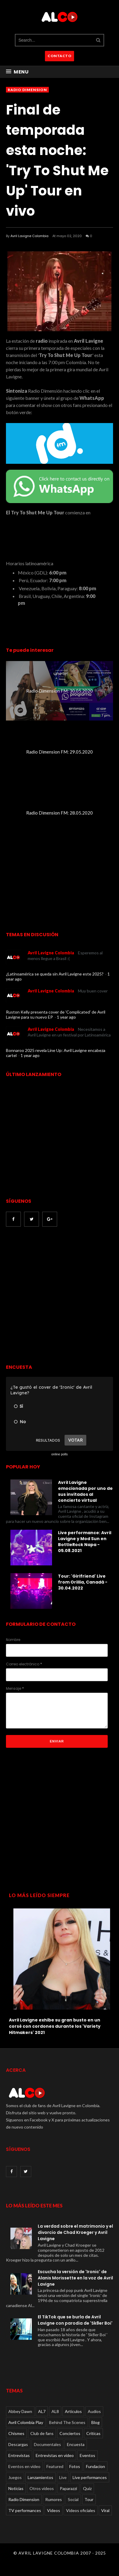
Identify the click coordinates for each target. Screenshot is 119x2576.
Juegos (15, 2477)
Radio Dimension (27, 89)
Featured (54, 2466)
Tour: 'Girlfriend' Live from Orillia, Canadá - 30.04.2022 (82, 1582)
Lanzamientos (40, 2477)
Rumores (53, 2499)
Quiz (87, 2488)
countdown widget (59, 534)
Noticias (16, 2488)
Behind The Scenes (67, 2422)
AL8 (55, 2411)
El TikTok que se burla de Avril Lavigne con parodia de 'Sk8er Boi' (75, 2320)
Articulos (73, 2411)
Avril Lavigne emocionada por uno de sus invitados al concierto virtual (85, 1491)
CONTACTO (59, 56)
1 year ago (66, 1017)
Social (73, 2499)
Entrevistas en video (55, 2455)
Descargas (18, 2444)
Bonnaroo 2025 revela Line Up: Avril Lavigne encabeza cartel (55, 1053)
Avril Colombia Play (25, 2422)
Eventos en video (24, 2466)
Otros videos (41, 2488)
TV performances (24, 2510)
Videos (53, 2510)
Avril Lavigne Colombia (29, 236)
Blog (95, 2422)
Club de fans (42, 2433)
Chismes (16, 2433)
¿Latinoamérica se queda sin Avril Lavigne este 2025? (55, 973)
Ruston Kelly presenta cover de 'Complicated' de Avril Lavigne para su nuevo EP (55, 1014)
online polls (59, 1454)
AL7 (42, 2411)
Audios (94, 2411)
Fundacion (95, 2466)
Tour (88, 2499)
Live (63, 2477)
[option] (59, 1970)
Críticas (93, 2433)
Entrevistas (19, 2455)
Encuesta (75, 2444)
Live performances (90, 2477)
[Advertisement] (59, 1296)
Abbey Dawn (20, 2411)
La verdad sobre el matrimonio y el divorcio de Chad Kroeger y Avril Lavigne (75, 2232)
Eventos (87, 2455)
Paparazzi (68, 2488)
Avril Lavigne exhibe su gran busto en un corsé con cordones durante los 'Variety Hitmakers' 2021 (55, 2026)
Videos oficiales (80, 2510)
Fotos (74, 2466)
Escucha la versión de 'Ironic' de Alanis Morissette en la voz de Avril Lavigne (75, 2278)
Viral (105, 2510)
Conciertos (70, 2433)
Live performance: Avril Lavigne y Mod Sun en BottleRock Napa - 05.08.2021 (84, 1542)
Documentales (47, 2444)
